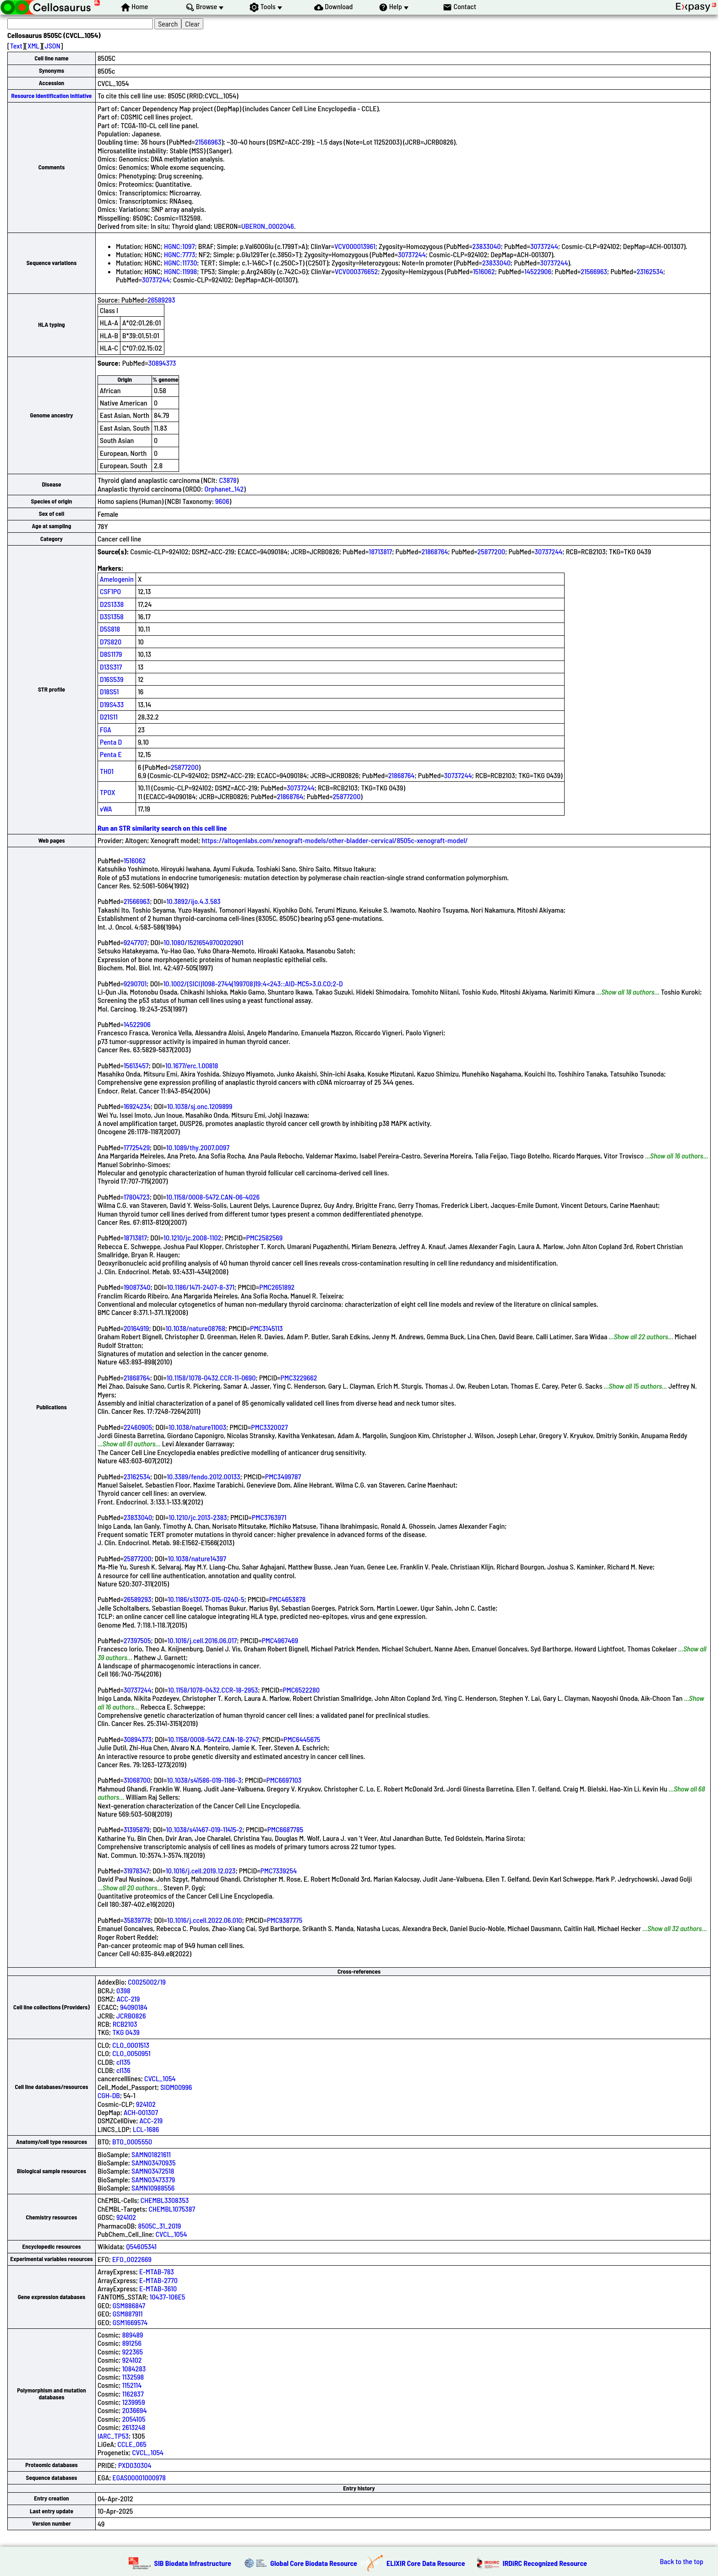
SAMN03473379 (153, 2179)
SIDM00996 (176, 2087)
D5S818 (110, 628)
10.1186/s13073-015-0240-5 (206, 1599)
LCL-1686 (146, 2129)
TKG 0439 (125, 2032)
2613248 (134, 2427)
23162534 (649, 271)
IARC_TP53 (113, 2435)
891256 (131, 2342)
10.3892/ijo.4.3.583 (193, 901)
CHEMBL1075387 (172, 2208)
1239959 (133, 2401)
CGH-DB (109, 2095)
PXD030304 (135, 2465)
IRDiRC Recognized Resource (545, 2563)
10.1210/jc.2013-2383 (198, 1517)
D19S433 (112, 704)
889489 (132, 2334)
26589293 (161, 299)
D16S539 (112, 679)
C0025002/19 (147, 1981)
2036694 (134, 2410)
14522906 (537, 271)
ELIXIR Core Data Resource (425, 2563)
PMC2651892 (276, 1287)
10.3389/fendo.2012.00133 (203, 1476)
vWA (106, 808)
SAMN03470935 (153, 2162)
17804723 (137, 1196)
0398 (123, 1990)
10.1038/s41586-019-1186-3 (204, 1779)
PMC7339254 (279, 1870)
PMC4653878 (287, 1599)
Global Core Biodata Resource (313, 2563)
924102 (146, 2104)
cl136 (123, 2070)
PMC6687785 (285, 1829)
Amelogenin (117, 578)
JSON (52, 45)
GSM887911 (128, 2313)
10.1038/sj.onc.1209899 (200, 1106)
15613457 (136, 1065)
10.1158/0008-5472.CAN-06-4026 (213, 1196)
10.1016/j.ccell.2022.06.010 (204, 1920)
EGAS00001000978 (139, 2477)
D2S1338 (112, 604)
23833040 (486, 246)
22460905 (138, 1427)
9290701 (135, 983)
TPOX (107, 792)
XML (33, 45)
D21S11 (109, 716)
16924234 (137, 1106)
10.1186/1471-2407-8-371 (200, 1287)
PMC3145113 (266, 1328)
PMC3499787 (283, 1476)
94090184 (133, 2006)
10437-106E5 (167, 2296)
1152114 (132, 2385)
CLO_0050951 (131, 2053)
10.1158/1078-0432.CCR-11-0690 (211, 1377)
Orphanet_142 (224, 488)
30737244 (544, 246)
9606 (222, 501)
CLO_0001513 (130, 2044)
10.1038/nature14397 (197, 1558)
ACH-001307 (141, 2112)
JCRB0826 (131, 2015)
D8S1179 (111, 653)
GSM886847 (129, 2305)
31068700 (137, 1779)
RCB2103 (125, 2023)
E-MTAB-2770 (158, 2280)
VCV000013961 (354, 246)
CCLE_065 (132, 2444)
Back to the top (681, 2561)
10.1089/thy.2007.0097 (197, 1147)
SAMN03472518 (152, 2170)
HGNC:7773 (179, 254)
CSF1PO (110, 591)
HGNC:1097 (179, 246)
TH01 (107, 771)
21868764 (435, 551)
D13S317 (111, 666)
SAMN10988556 (152, 2187)
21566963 (208, 141)
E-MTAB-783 (156, 2271)
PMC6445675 (301, 1739)
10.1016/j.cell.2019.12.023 (201, 1870)
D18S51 (109, 691)
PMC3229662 (299, 1377)
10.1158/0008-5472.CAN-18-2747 (213, 1739)
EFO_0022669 (132, 2259)
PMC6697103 (284, 1779)
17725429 (137, 1147)
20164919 (136, 1328)
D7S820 (110, 641)
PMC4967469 (279, 1640)
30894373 (162, 362)
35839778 (137, 1920)
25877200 (492, 551)
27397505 (137, 1640)
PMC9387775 (285, 1920)
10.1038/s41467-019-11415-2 (204, 1829)
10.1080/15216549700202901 (203, 942)
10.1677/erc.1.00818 (191, 1065)
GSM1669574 (130, 2322)
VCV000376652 (356, 271)
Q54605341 (141, 2246)
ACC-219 (128, 1998)
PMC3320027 (269, 1427)
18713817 (380, 551)
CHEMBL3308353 (165, 2200)
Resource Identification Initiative (51, 95)
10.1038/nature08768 (195, 1328)
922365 (132, 2351)
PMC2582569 (264, 1237)
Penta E (111, 754)
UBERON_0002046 (267, 226)
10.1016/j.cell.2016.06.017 (202, 1640)
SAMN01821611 (151, 2154)
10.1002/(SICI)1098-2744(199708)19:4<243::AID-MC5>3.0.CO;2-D (253, 983)
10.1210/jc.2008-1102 (192, 1237)
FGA (105, 729)
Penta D (111, 741)
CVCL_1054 (160, 2078)
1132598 (133, 2376)
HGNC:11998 (180, 271)
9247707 (135, 942)
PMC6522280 (301, 1689)
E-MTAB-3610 (158, 2288)
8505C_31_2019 (159, 2225)
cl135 (123, 2061)
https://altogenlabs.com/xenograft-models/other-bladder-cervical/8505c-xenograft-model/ (334, 840)
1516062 (484, 271)
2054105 (134, 2418)
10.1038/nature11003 (197, 1427)
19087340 (137, 1287)
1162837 (133, 2393)
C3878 (227, 480)
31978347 (136, 1870)
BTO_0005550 (132, 2141)
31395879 (137, 1829)
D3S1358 (112, 616)
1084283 (134, 2368)
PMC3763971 (269, 1517)
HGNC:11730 (180, 262)
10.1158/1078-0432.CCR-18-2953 (213, 1689)
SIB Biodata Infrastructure (192, 2563)
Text (16, 45)
